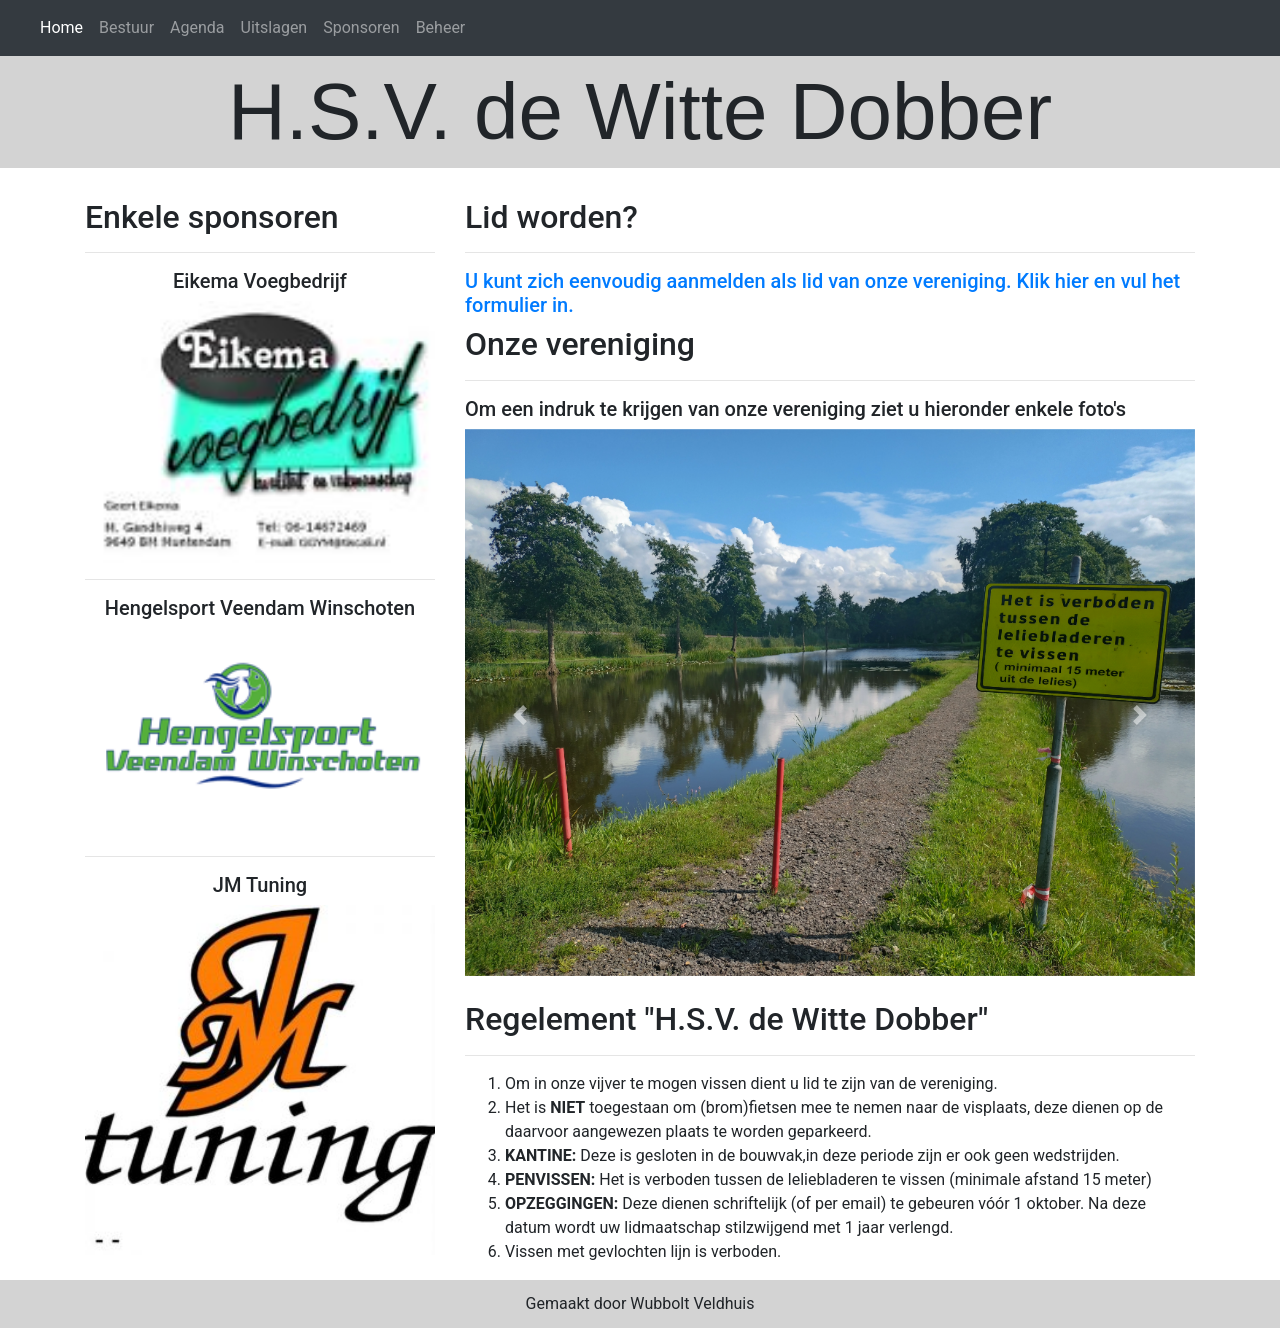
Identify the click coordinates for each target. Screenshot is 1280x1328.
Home (61, 27)
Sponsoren (361, 27)
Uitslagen (274, 27)
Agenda (197, 27)
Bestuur (126, 27)
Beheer (441, 27)
